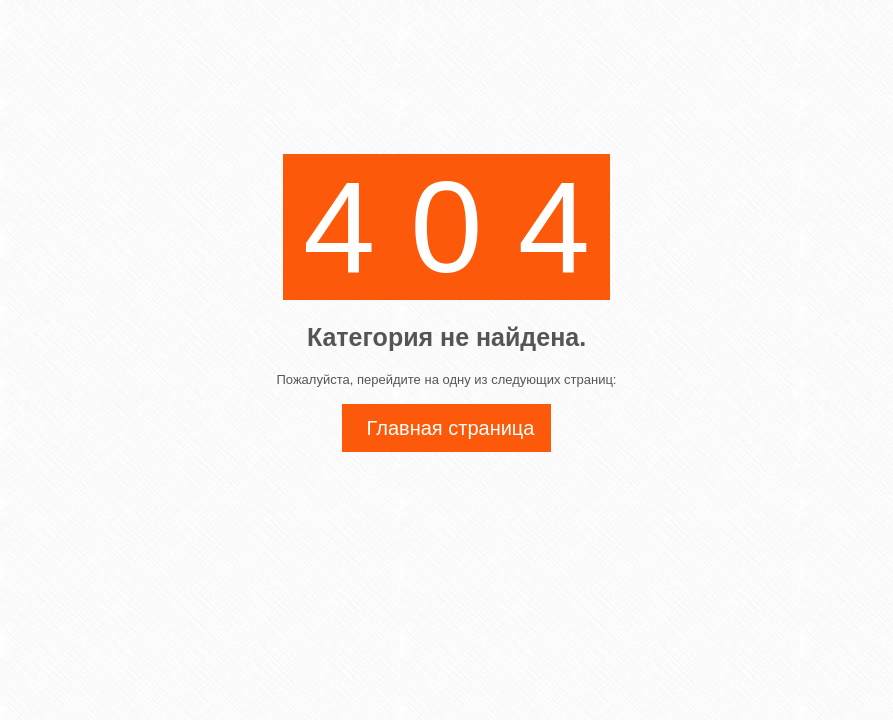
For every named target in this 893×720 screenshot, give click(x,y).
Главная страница (451, 428)
